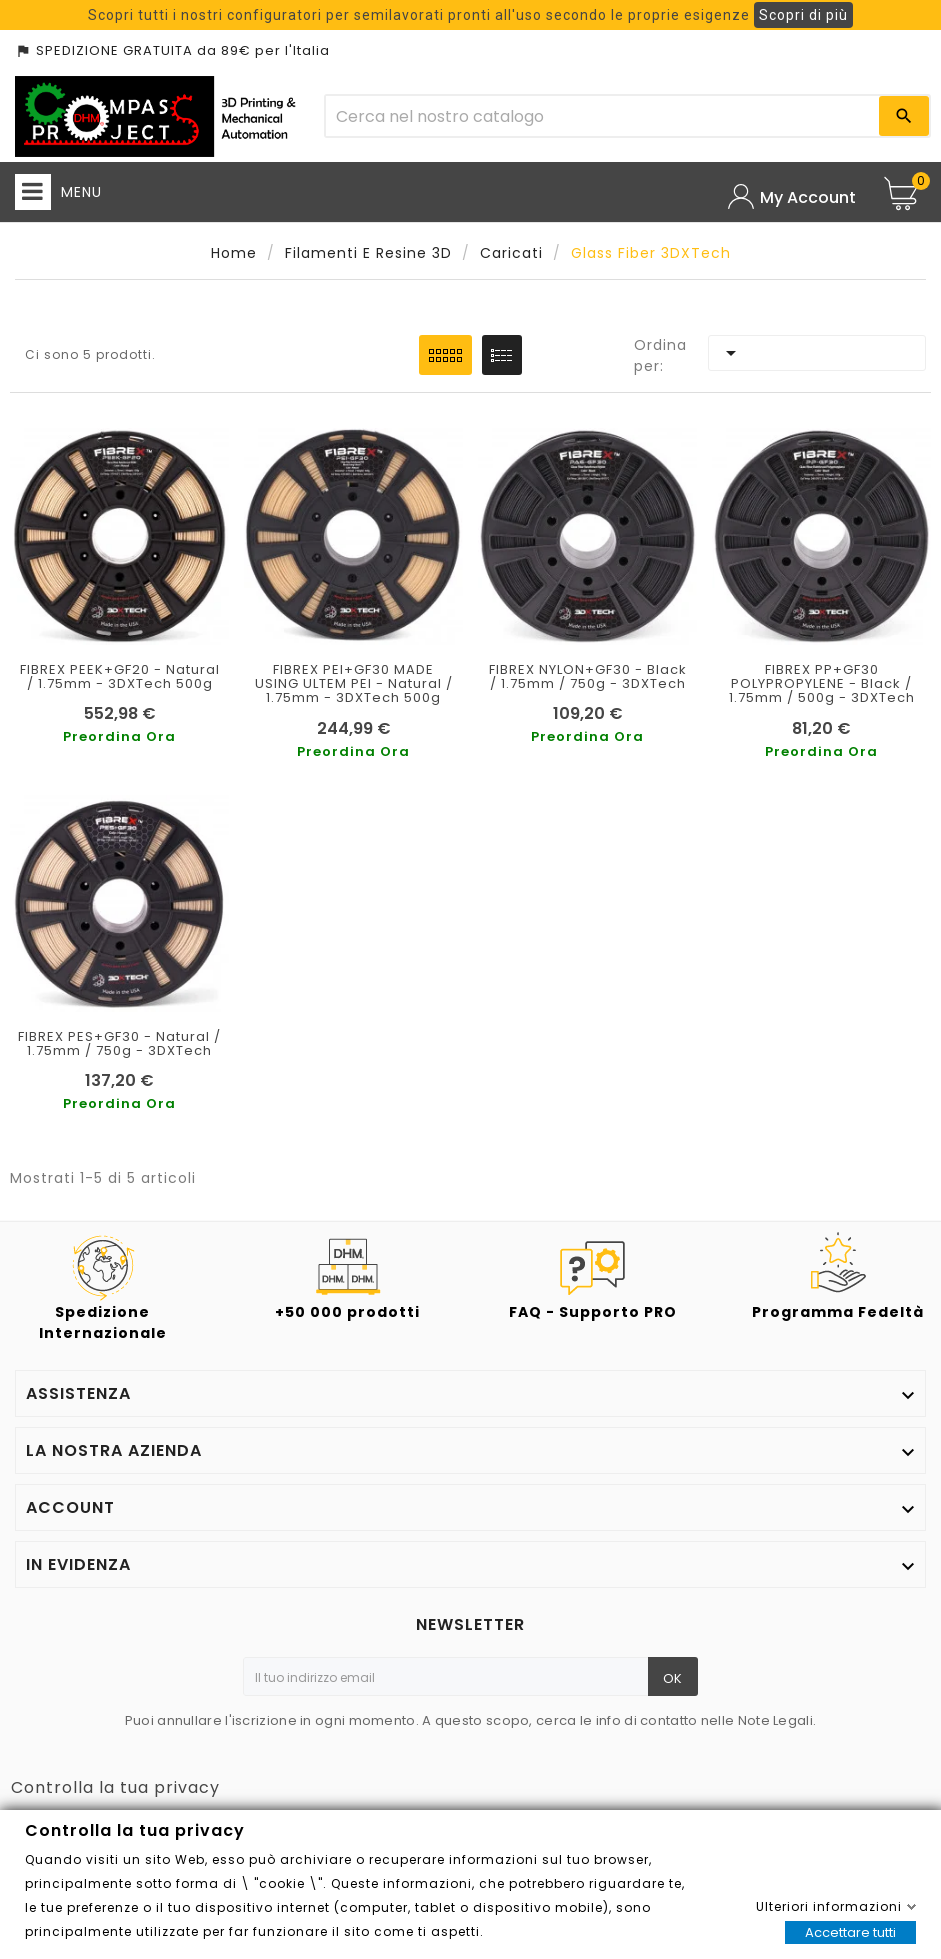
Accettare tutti (850, 1932)
